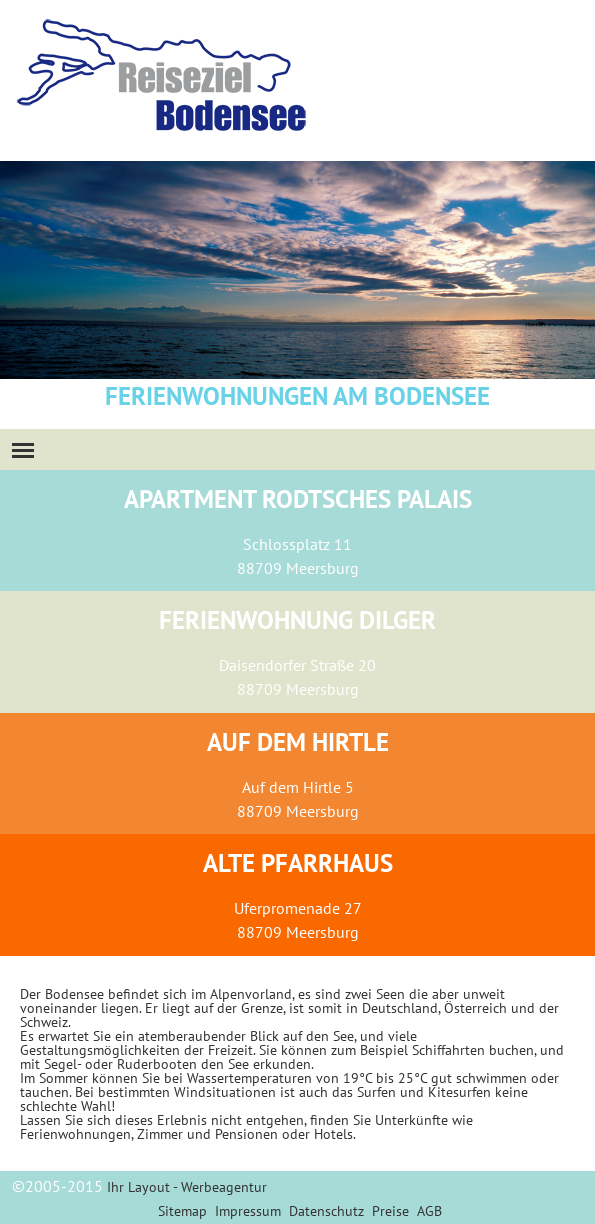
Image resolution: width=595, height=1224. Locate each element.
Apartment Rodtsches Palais (298, 499)
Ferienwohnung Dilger (297, 620)
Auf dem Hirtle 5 (298, 787)
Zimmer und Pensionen (207, 1134)
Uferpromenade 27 (298, 908)
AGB (429, 1211)
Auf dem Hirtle (298, 742)
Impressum (248, 1211)
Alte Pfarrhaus (298, 863)
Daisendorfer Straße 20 (297, 665)
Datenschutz (326, 1211)
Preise (390, 1211)
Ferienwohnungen (75, 1134)
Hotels (333, 1134)
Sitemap (182, 1211)
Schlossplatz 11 (297, 544)
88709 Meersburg (298, 568)
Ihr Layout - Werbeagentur (187, 1187)
